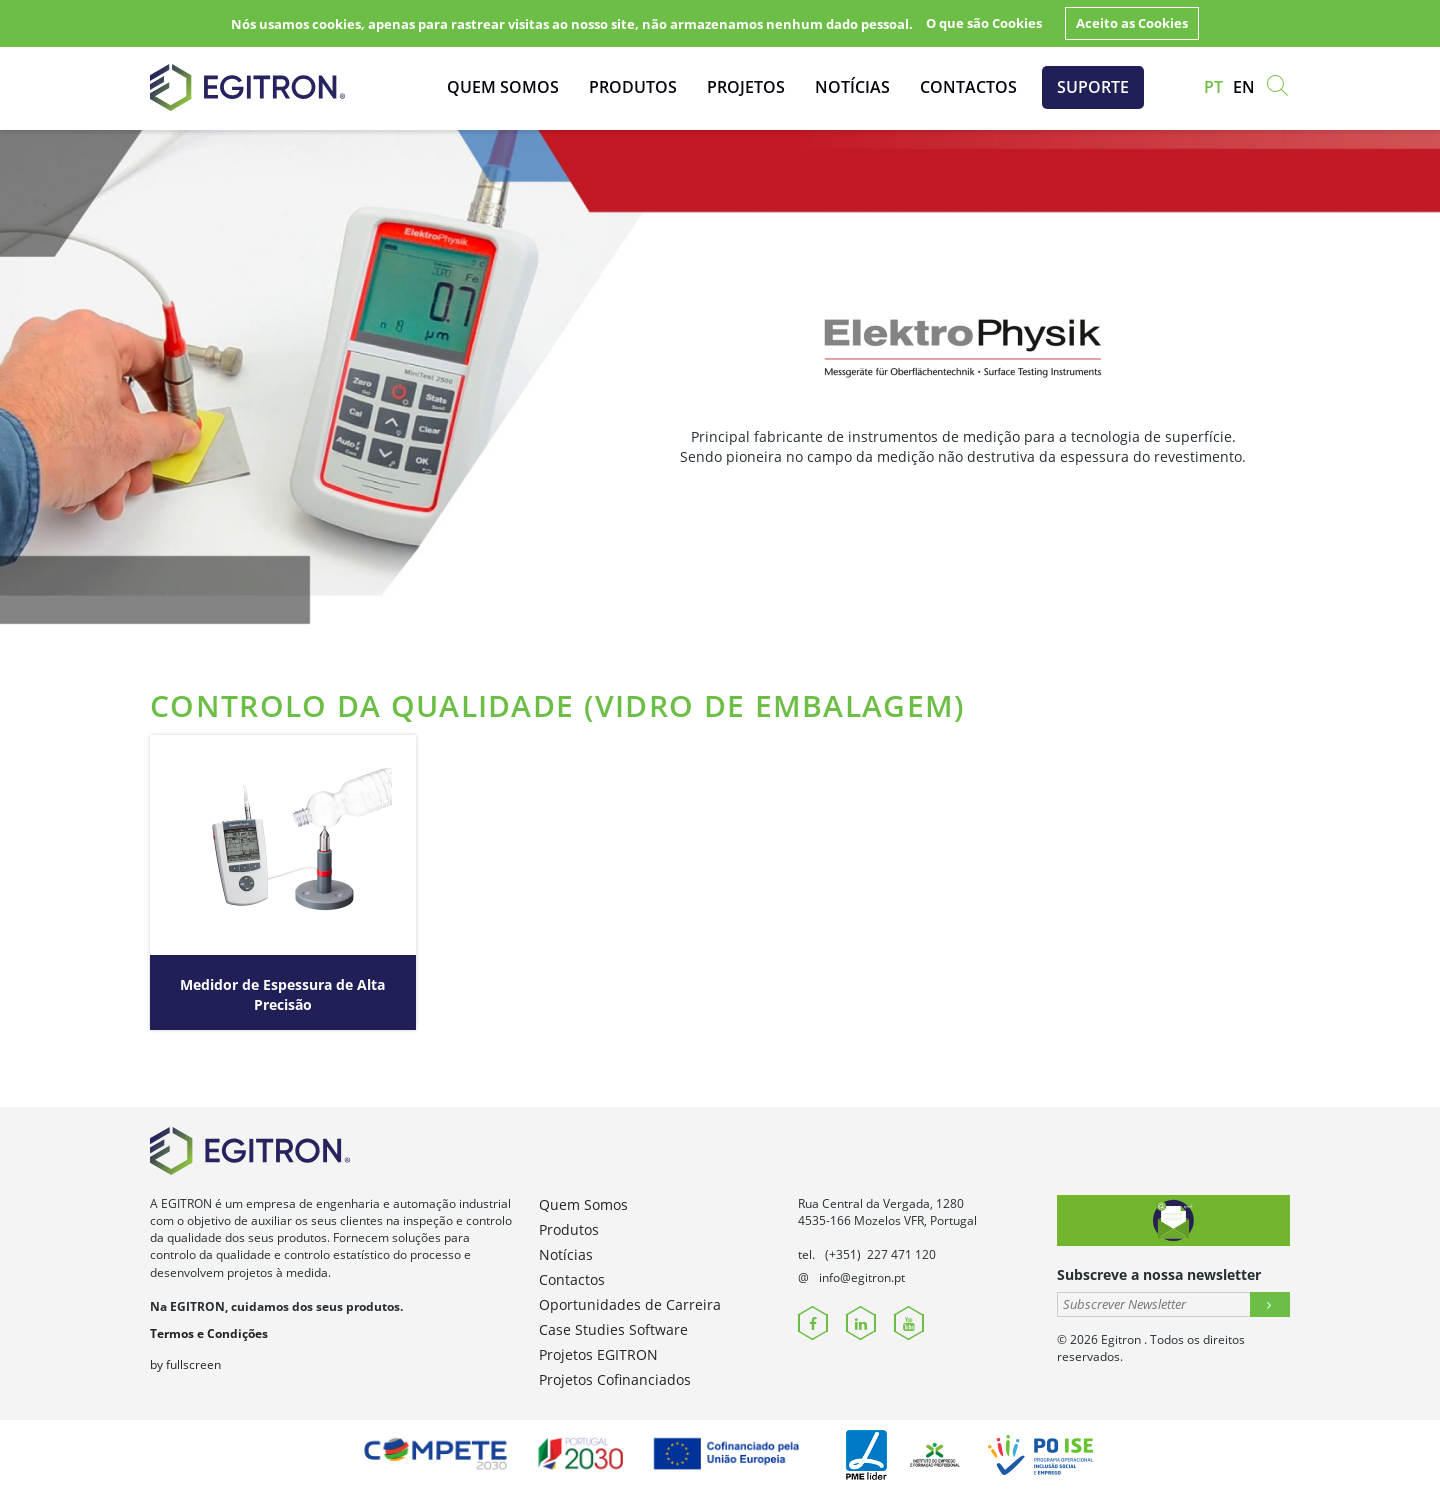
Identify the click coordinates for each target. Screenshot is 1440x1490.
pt (1213, 87)
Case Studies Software (613, 1329)
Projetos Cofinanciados (615, 1379)
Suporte (1093, 87)
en (1244, 87)
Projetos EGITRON (598, 1354)
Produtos (633, 87)
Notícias (852, 87)
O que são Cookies (984, 23)
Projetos (746, 87)
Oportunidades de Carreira (630, 1304)
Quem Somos (503, 87)
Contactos (968, 87)
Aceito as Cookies (1132, 23)
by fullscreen (185, 1364)
